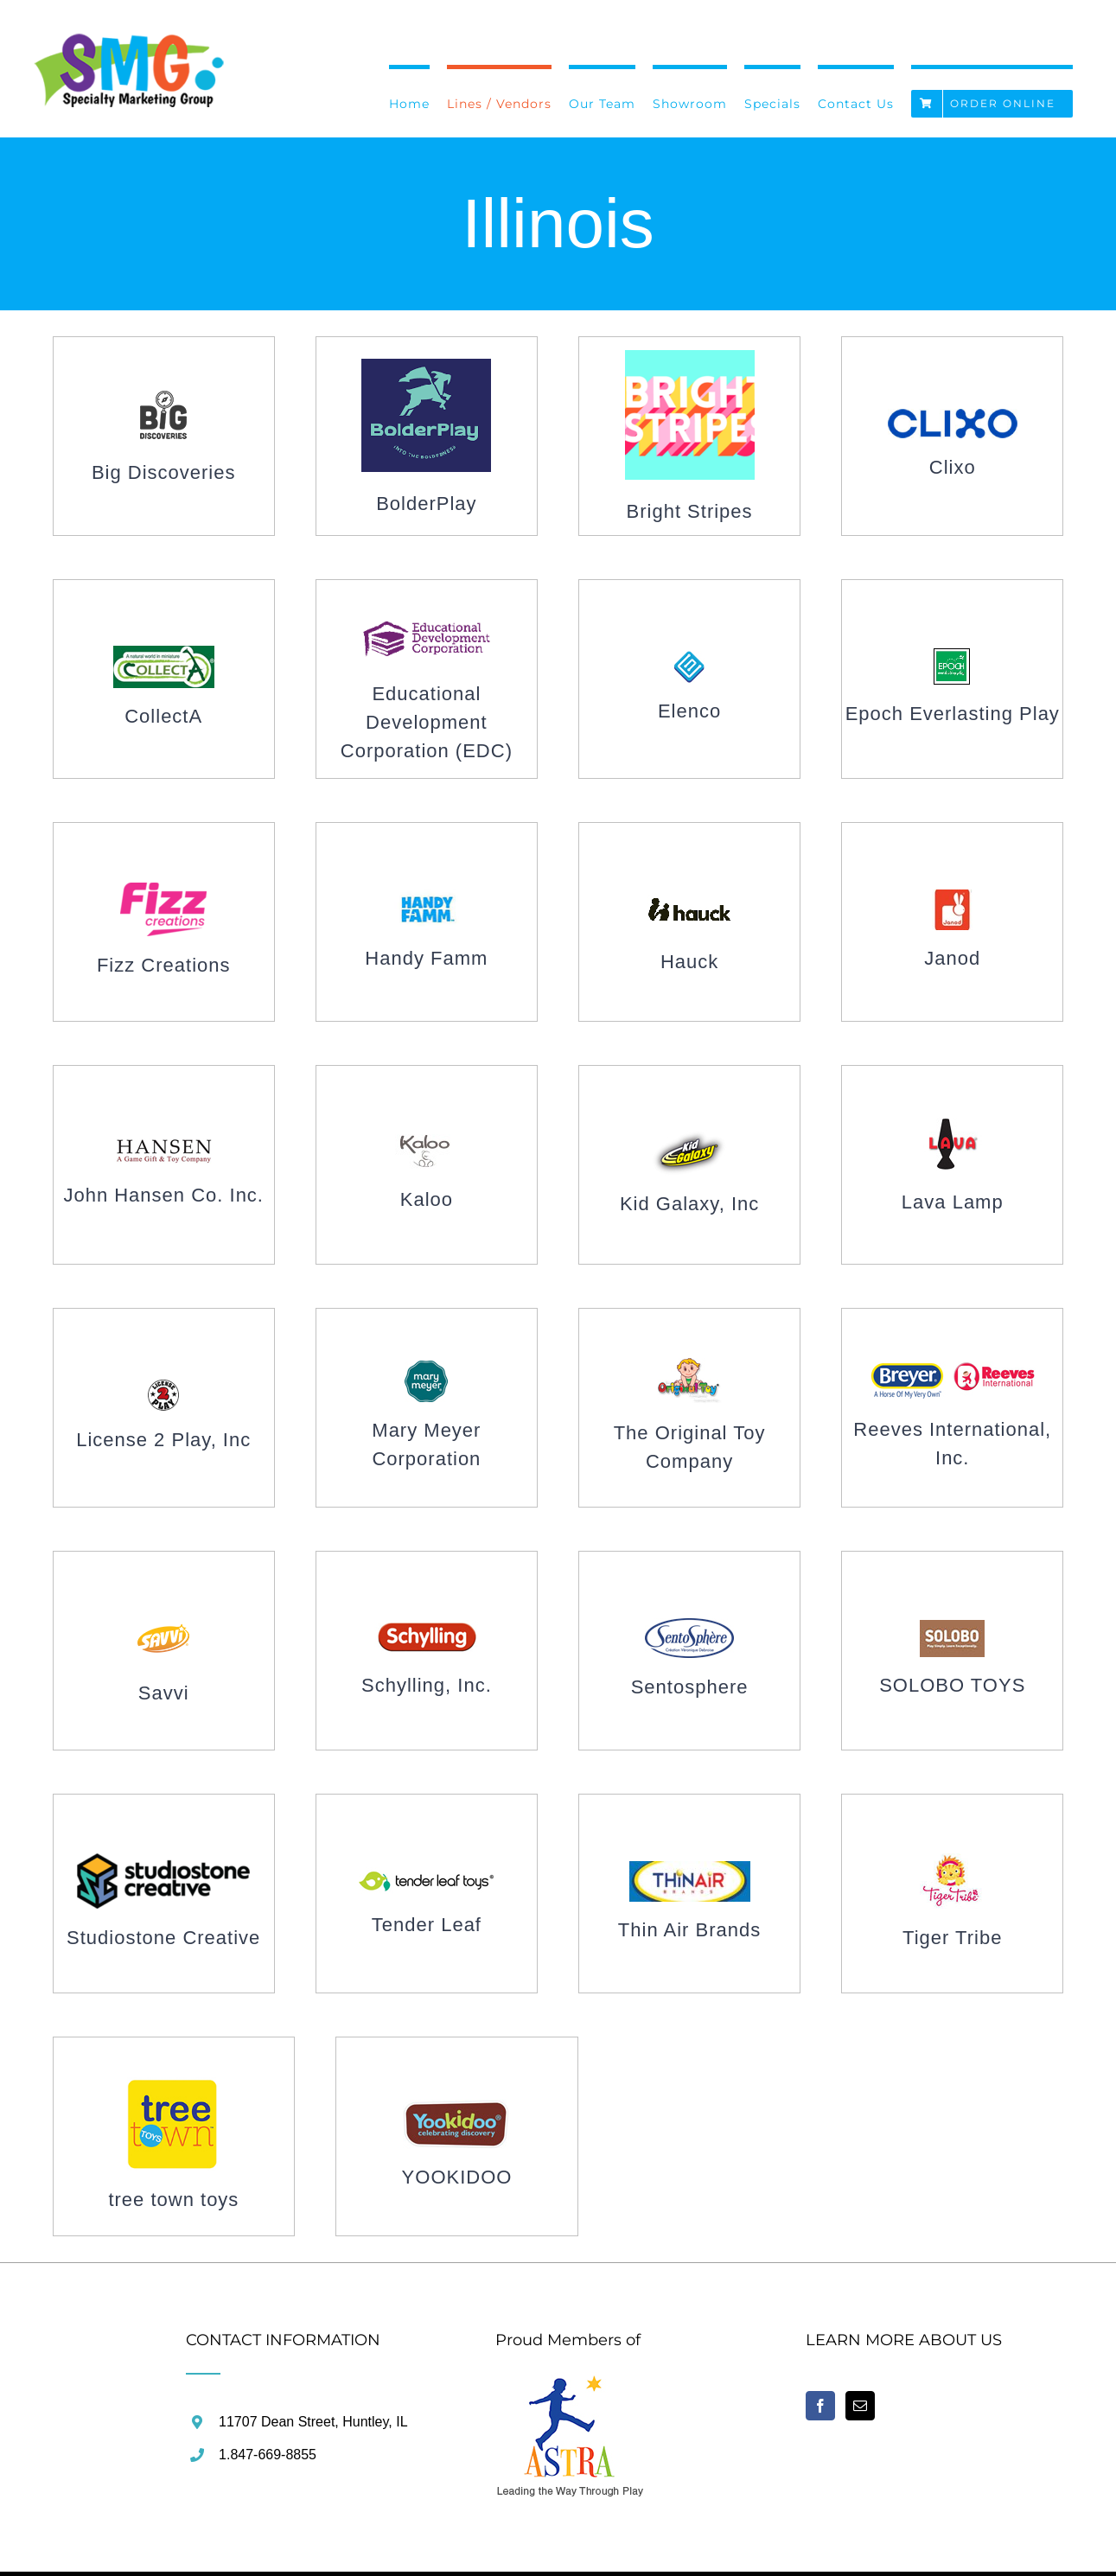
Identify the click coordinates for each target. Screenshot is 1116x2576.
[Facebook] (820, 2405)
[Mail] (860, 2405)
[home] (571, 2384)
